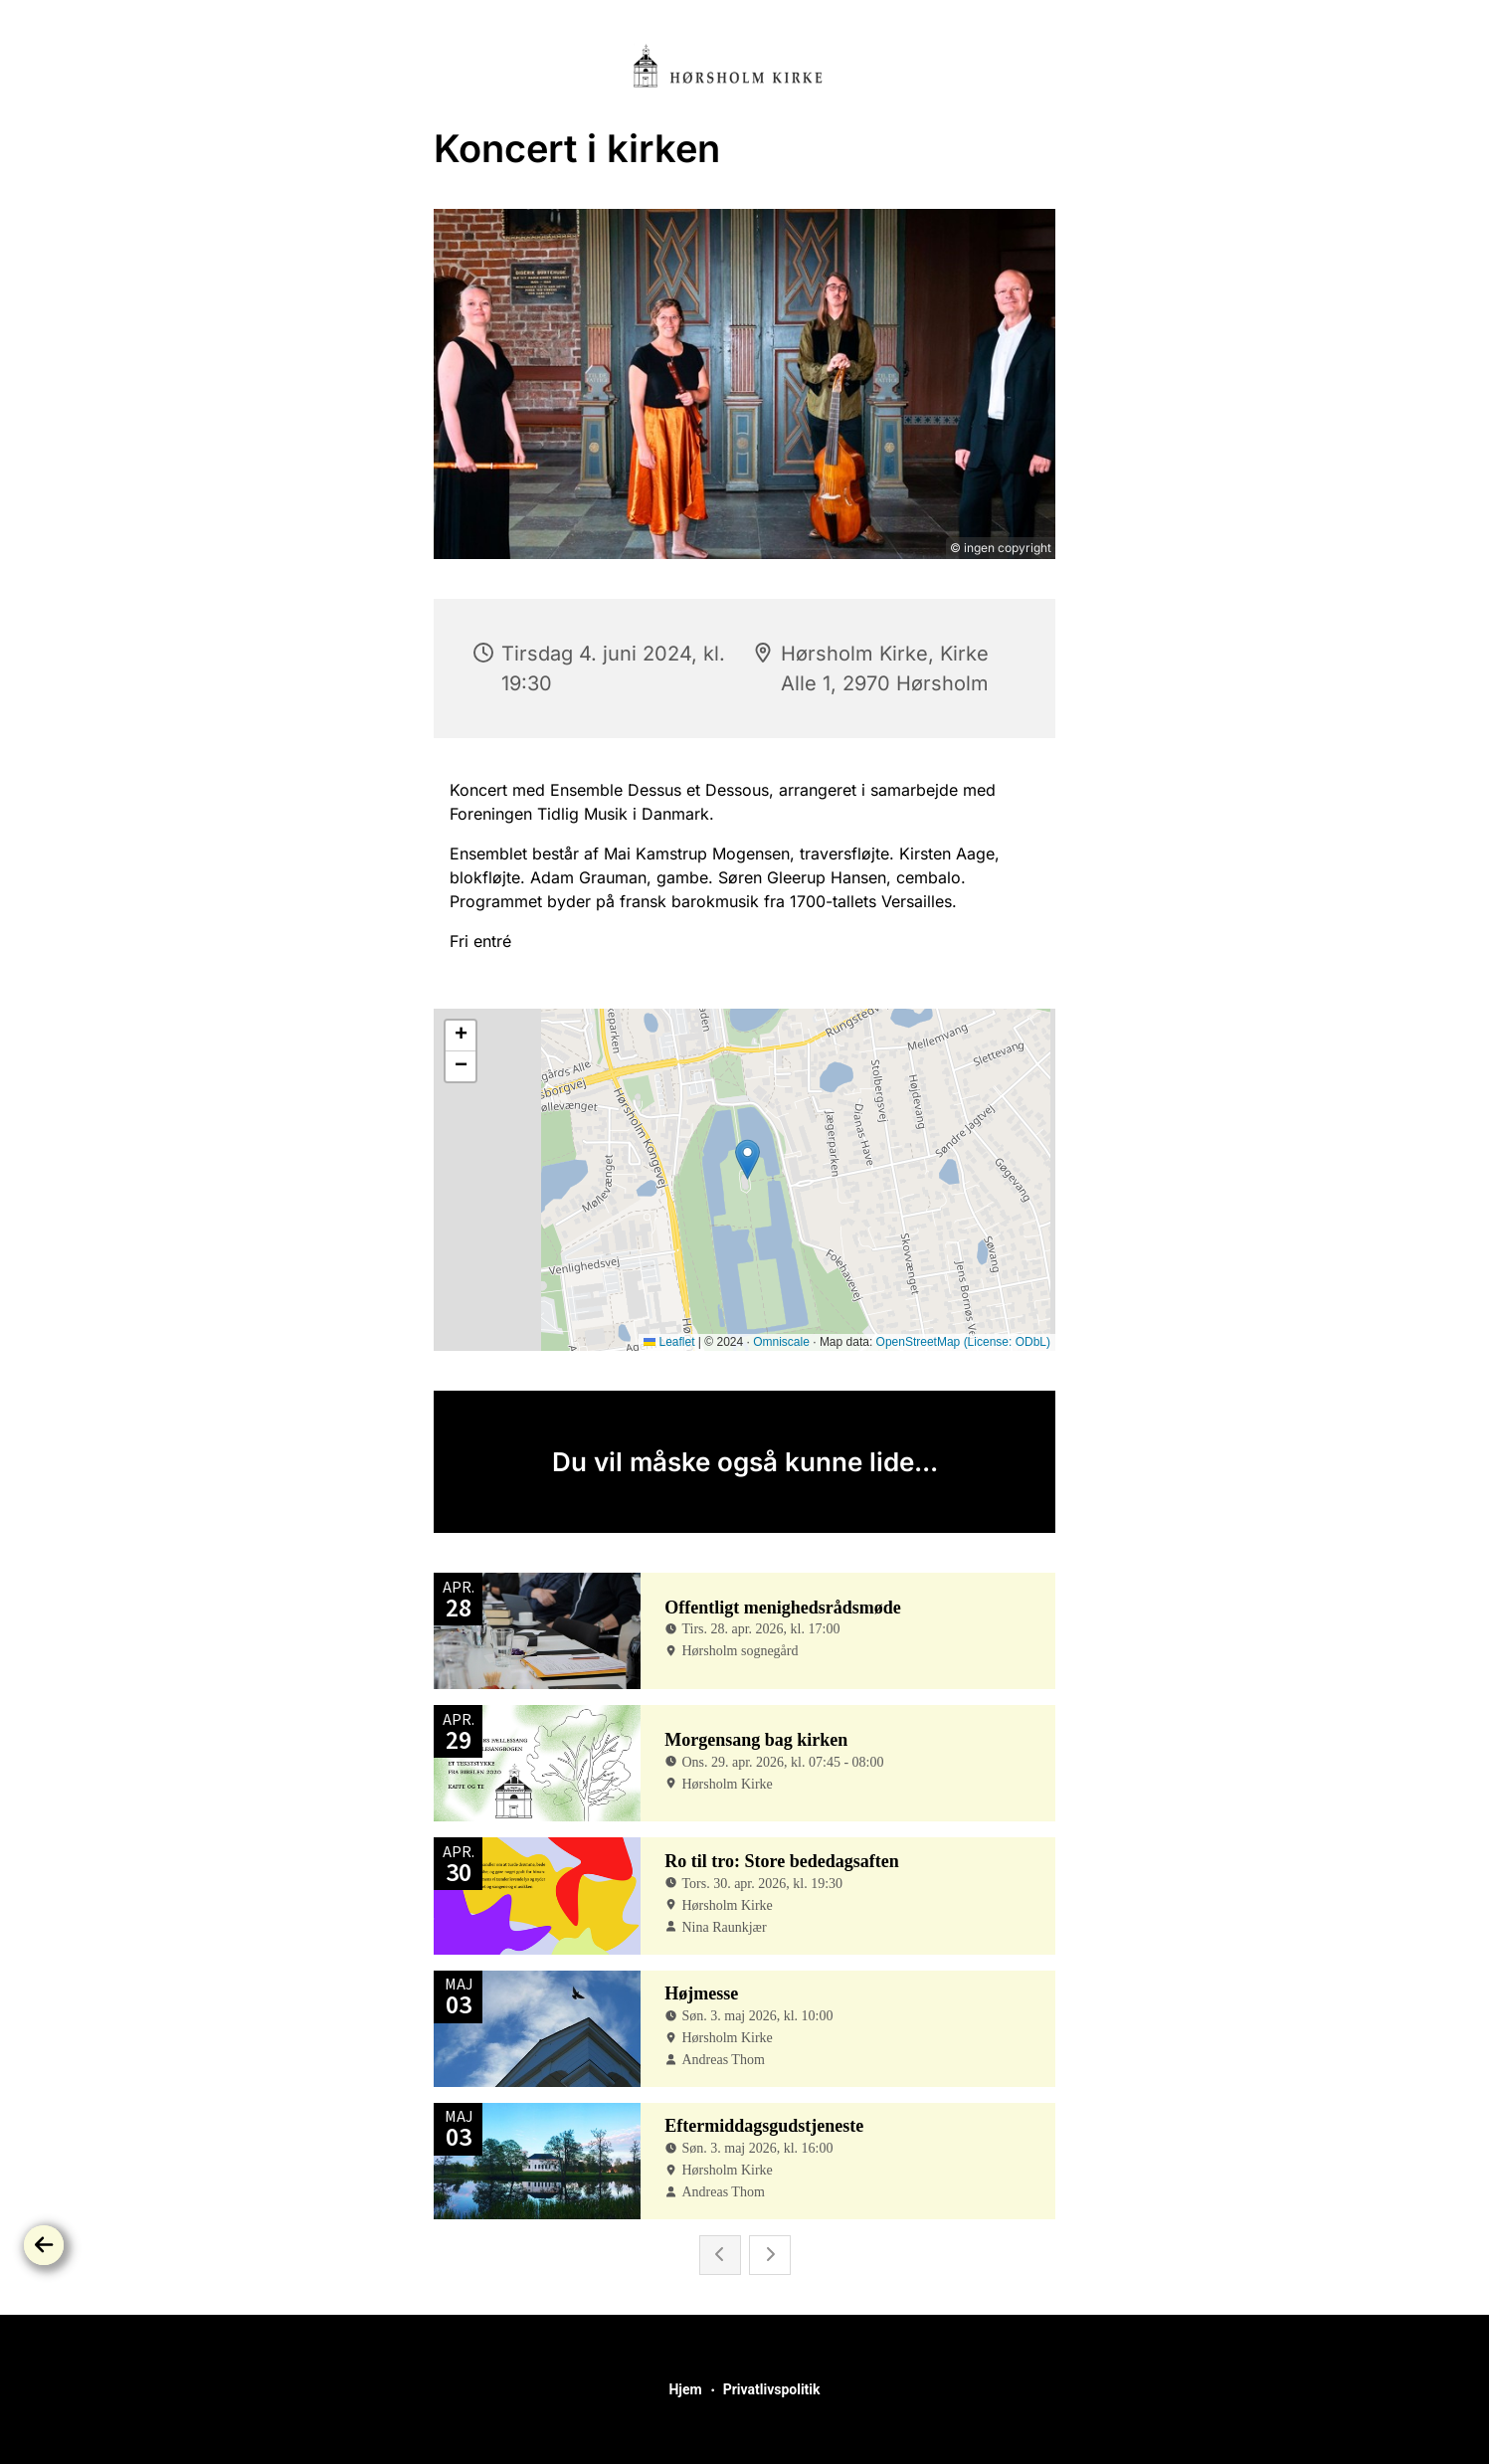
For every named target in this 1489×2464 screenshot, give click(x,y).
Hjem (684, 2389)
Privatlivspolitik (772, 2389)
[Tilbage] (44, 2245)
